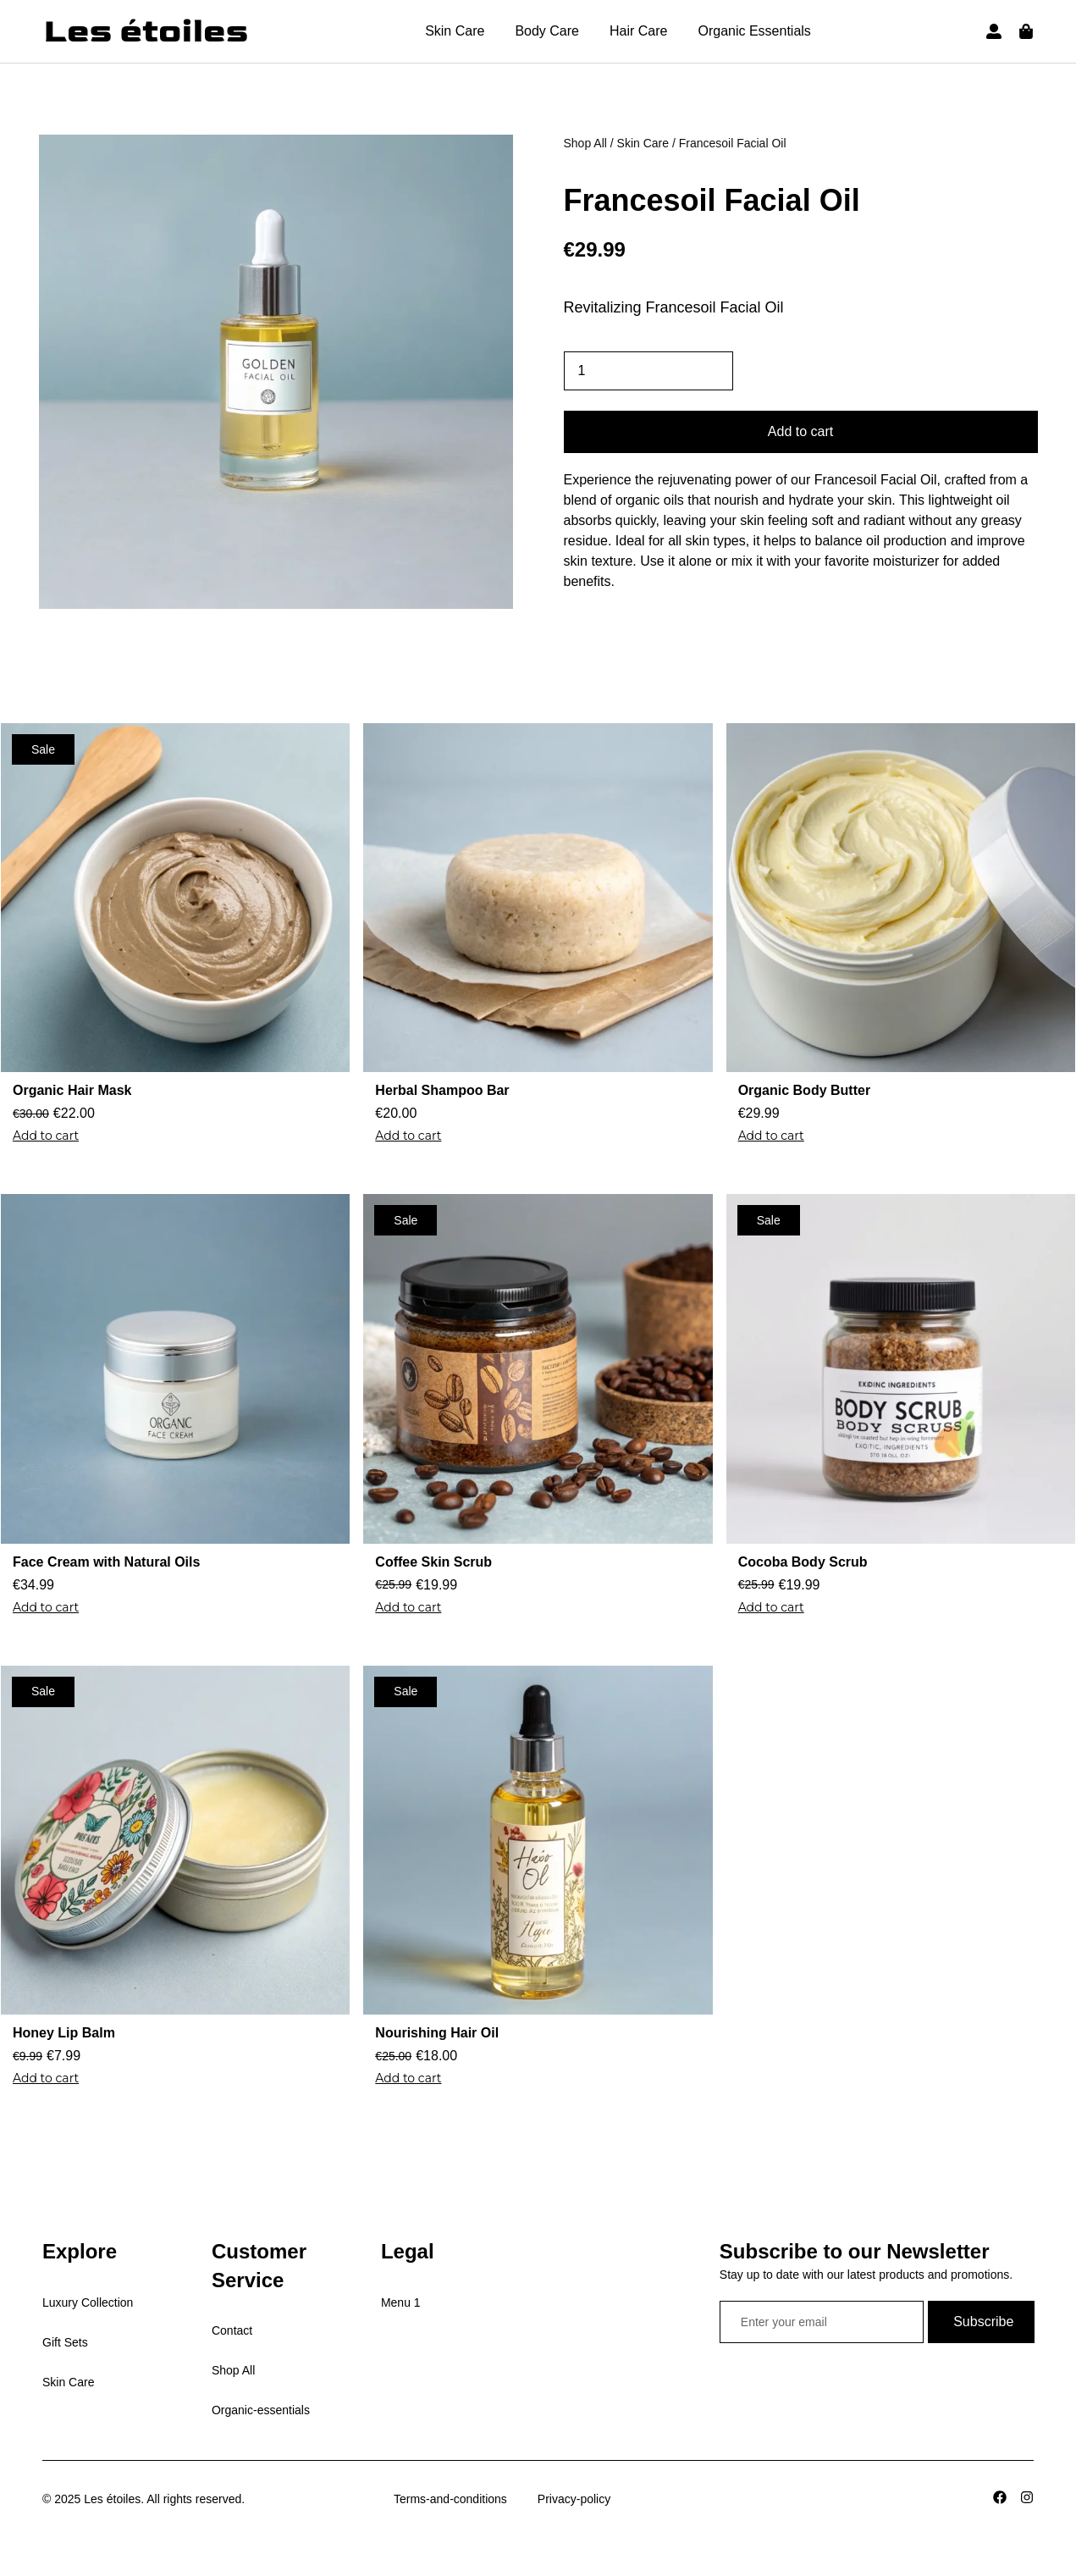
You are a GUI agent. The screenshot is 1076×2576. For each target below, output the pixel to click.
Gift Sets (65, 2342)
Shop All (585, 143)
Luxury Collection (87, 2302)
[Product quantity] (648, 370)
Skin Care (454, 31)
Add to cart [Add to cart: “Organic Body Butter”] (771, 1135)
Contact (232, 2330)
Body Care (547, 31)
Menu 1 (401, 2302)
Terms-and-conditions (450, 2499)
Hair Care (638, 31)
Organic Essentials (754, 31)
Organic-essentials (261, 2410)
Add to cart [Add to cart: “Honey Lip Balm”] (46, 2078)
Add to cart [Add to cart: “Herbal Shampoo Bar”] (408, 1135)
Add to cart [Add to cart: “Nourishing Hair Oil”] (408, 2078)
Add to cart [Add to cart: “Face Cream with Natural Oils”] (46, 1607)
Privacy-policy (574, 2499)
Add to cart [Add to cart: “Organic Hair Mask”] (46, 1135)
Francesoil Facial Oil (712, 200)
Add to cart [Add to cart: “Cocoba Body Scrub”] (771, 1607)
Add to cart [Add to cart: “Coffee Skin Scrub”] (408, 1607)
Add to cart (800, 431)
